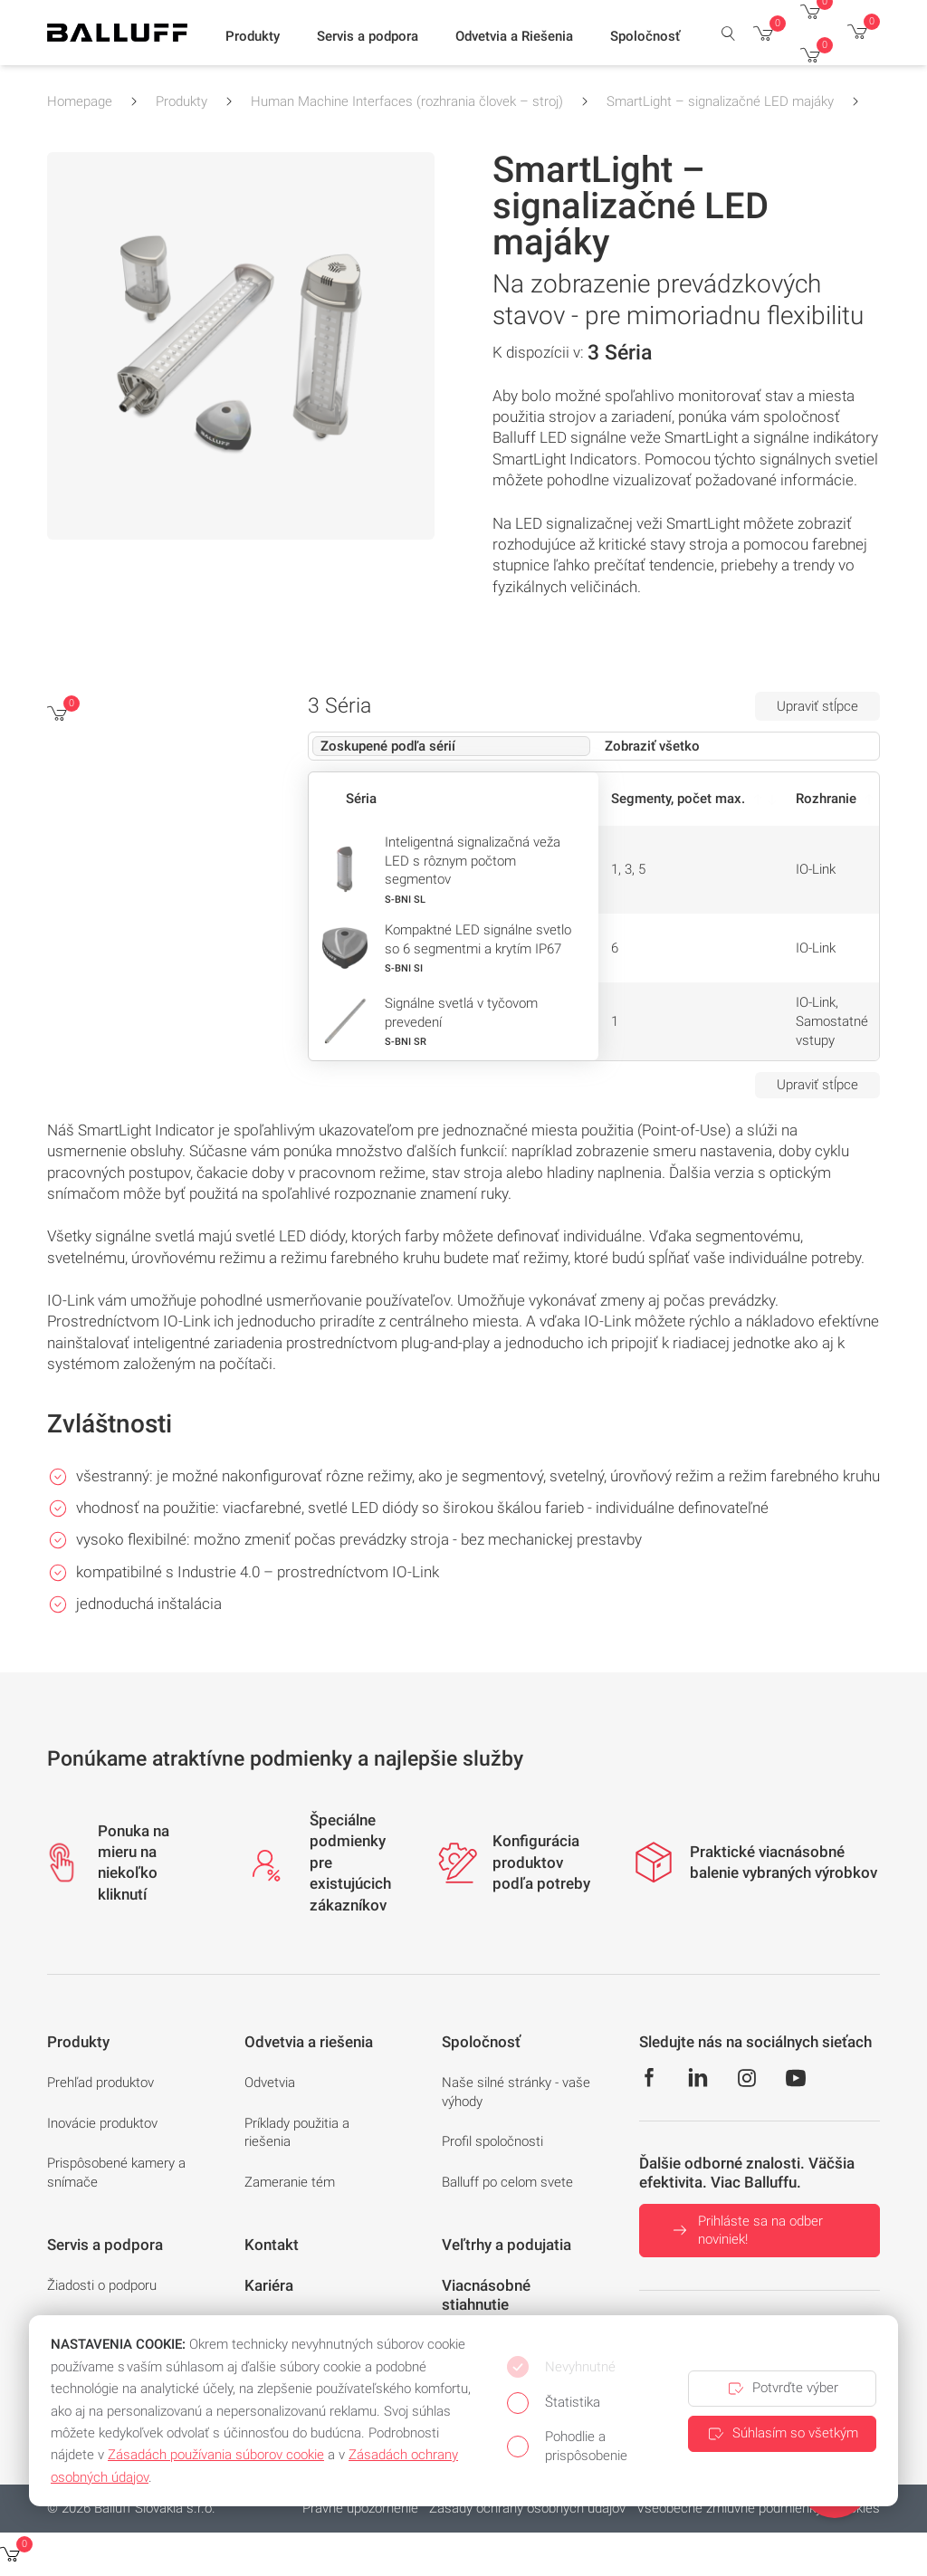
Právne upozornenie (360, 2508)
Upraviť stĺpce (817, 706)
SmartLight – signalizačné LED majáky (720, 101)
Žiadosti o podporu (102, 2285)
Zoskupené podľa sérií (387, 746)
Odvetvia (269, 2082)
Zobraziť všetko (652, 746)
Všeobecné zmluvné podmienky (729, 2508)
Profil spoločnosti (492, 2141)
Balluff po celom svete (507, 2182)
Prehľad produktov (100, 2082)
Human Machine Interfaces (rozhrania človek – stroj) (407, 101)
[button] (252, 37)
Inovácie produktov (102, 2123)
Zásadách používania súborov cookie (216, 2455)
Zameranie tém (289, 2182)
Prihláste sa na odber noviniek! (746, 2230)
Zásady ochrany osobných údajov (527, 2508)
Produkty (181, 101)
